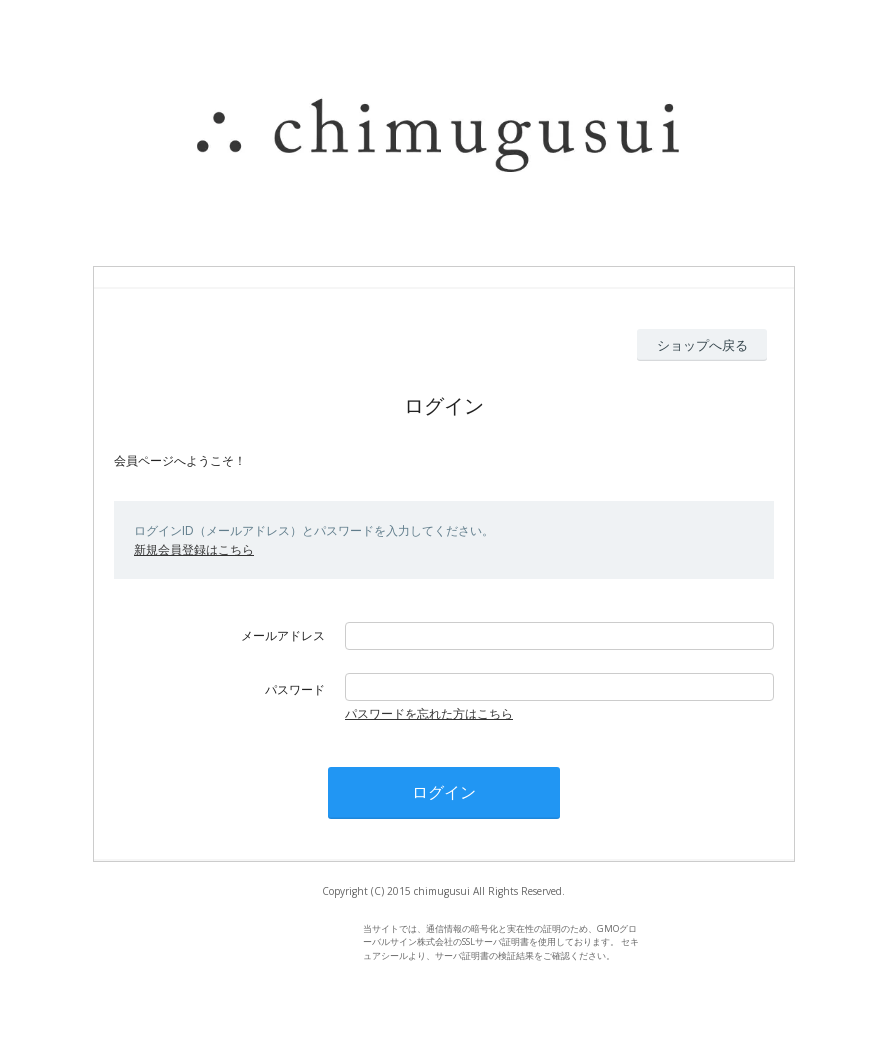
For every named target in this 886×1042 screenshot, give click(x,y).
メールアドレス (283, 635)
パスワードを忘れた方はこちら (429, 713)
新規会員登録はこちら (194, 549)
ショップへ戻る (702, 345)
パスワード (295, 689)
